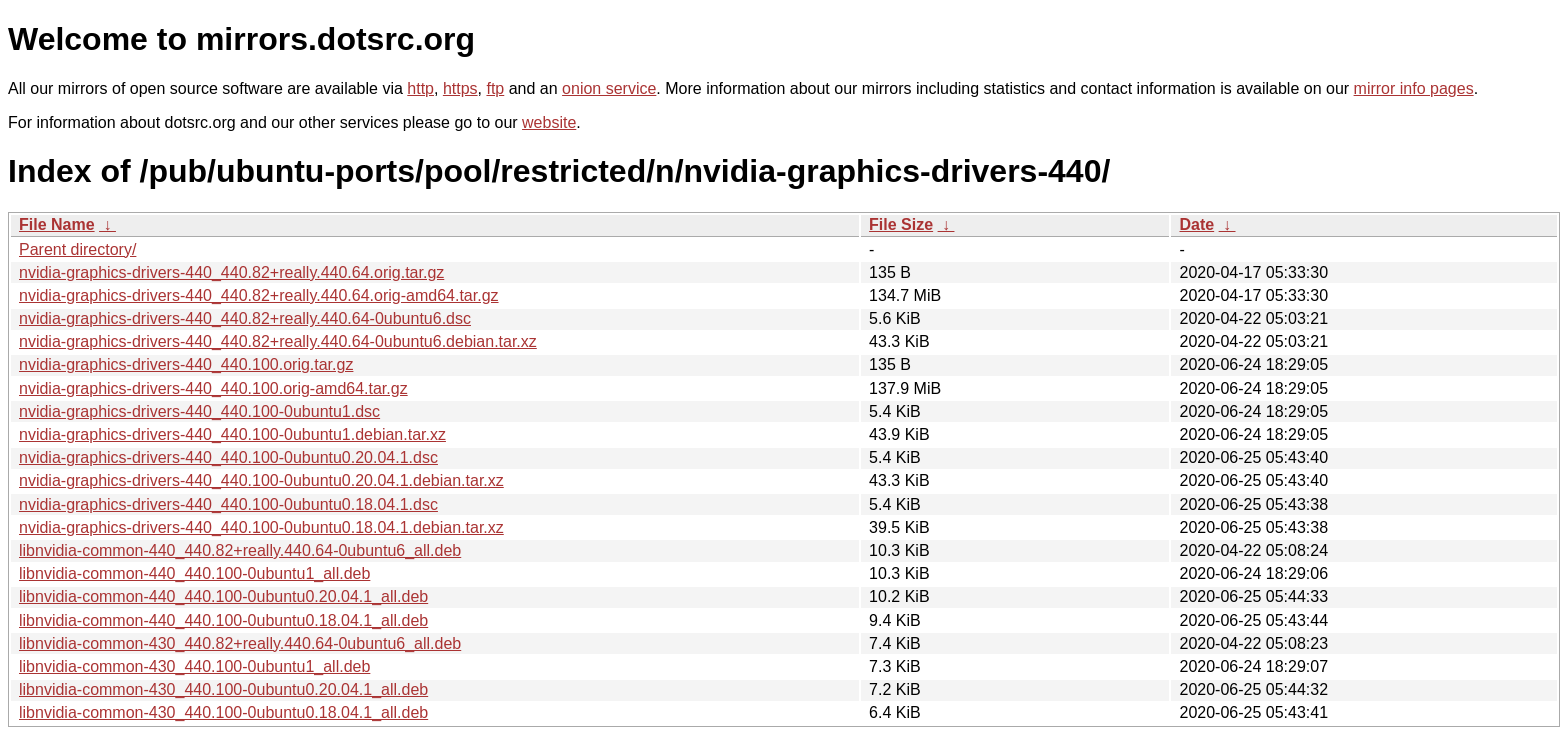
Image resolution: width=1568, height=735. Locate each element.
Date (1196, 224)
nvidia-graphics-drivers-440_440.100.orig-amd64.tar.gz (213, 388)
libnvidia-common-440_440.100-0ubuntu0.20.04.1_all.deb (223, 596)
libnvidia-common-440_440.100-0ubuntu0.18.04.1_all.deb (223, 620)
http (420, 88)
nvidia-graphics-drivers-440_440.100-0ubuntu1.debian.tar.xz (232, 434)
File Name (57, 224)
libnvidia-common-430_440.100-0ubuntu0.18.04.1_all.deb (223, 712)
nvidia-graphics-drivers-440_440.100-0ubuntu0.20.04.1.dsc (228, 457)
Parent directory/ (77, 249)
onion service (609, 88)
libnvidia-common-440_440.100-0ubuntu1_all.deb (194, 573)
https (460, 88)
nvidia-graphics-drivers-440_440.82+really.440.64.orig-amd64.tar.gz (259, 295)
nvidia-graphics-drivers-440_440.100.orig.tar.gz (186, 364)
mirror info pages (1414, 88)
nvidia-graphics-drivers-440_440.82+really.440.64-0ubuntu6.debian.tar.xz (278, 341)
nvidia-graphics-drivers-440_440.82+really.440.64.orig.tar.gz (231, 272)
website (549, 122)
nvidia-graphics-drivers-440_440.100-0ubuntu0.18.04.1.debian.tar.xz (261, 527)
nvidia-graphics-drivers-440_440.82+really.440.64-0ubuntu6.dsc (245, 318)
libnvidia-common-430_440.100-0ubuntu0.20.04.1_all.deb (223, 689)
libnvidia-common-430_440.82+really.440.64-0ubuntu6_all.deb (240, 643)
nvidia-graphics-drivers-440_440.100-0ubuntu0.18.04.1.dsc (228, 504)
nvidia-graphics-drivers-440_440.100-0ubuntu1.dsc (199, 411)
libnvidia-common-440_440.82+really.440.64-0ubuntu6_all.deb (240, 550)
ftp (495, 88)
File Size (901, 224)
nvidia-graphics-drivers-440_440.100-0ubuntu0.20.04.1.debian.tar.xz (261, 480)
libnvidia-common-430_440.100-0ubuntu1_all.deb (194, 666)
